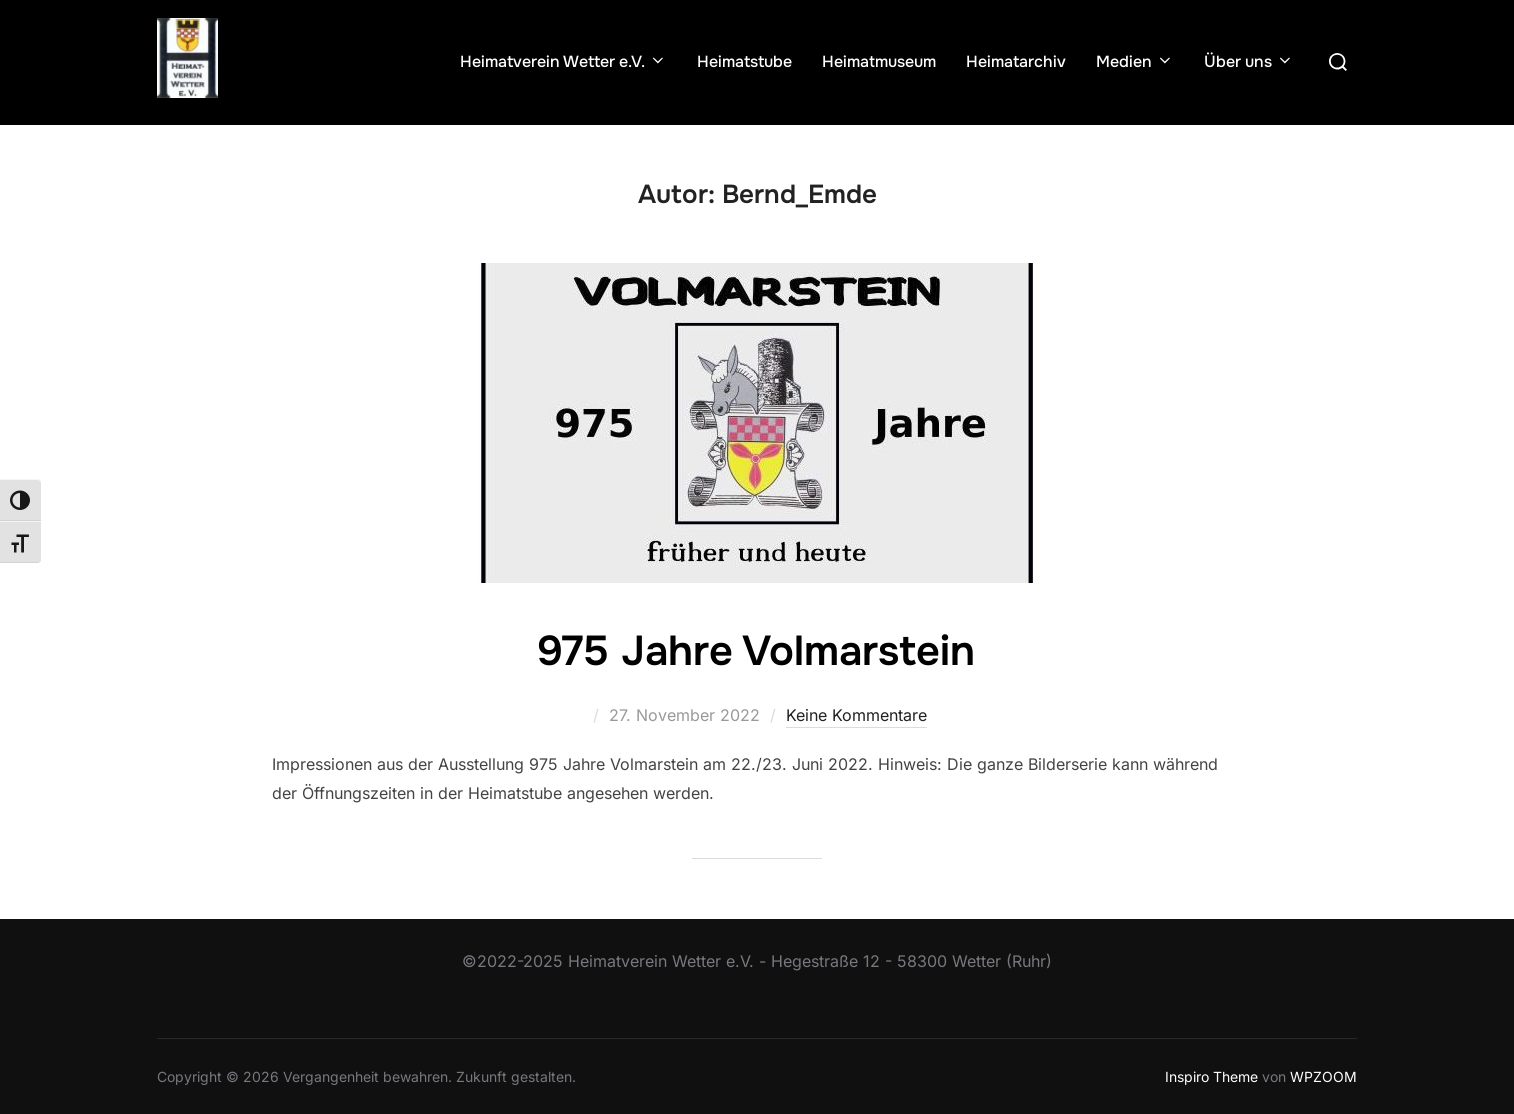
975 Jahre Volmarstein (756, 651)
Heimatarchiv (1016, 61)
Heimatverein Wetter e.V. (563, 61)
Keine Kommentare (856, 715)
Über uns (1249, 61)
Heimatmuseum (879, 61)
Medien (1135, 61)
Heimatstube (744, 61)
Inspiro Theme (1211, 1075)
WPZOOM (1323, 1075)
